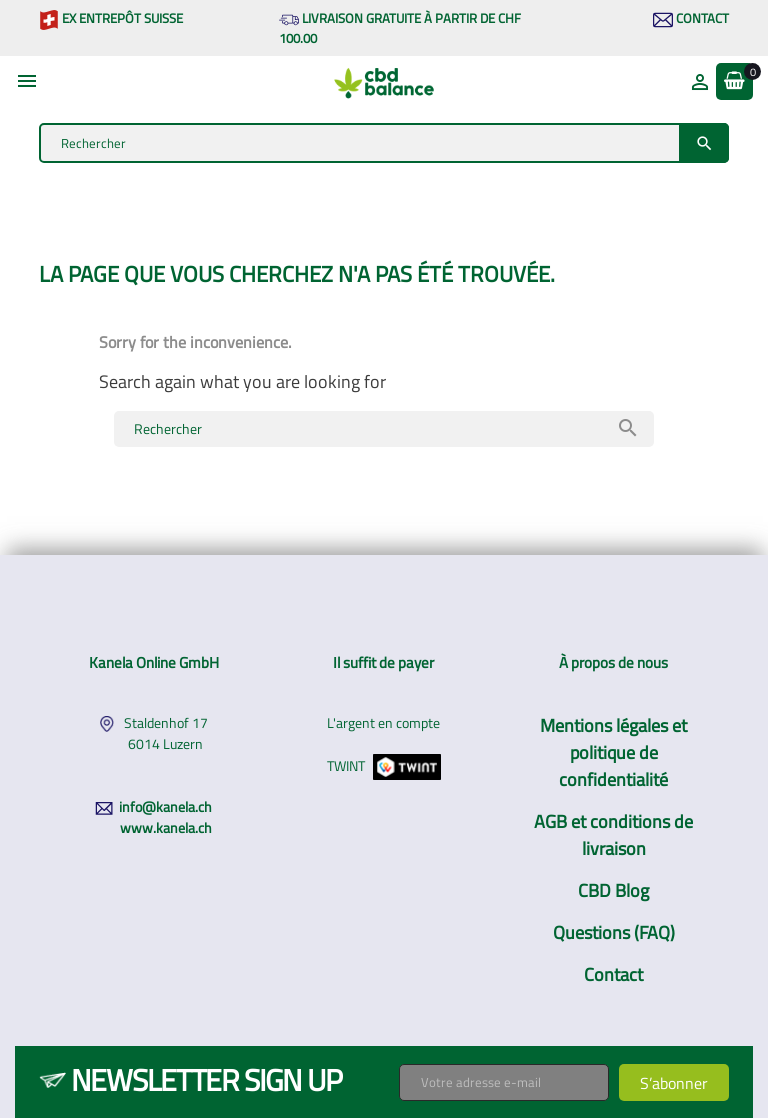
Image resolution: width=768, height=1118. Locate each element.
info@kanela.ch (165, 806)
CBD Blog (613, 890)
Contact (691, 18)
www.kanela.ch (166, 827)
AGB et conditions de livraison (613, 835)
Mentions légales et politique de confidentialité (613, 752)
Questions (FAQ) (614, 932)
